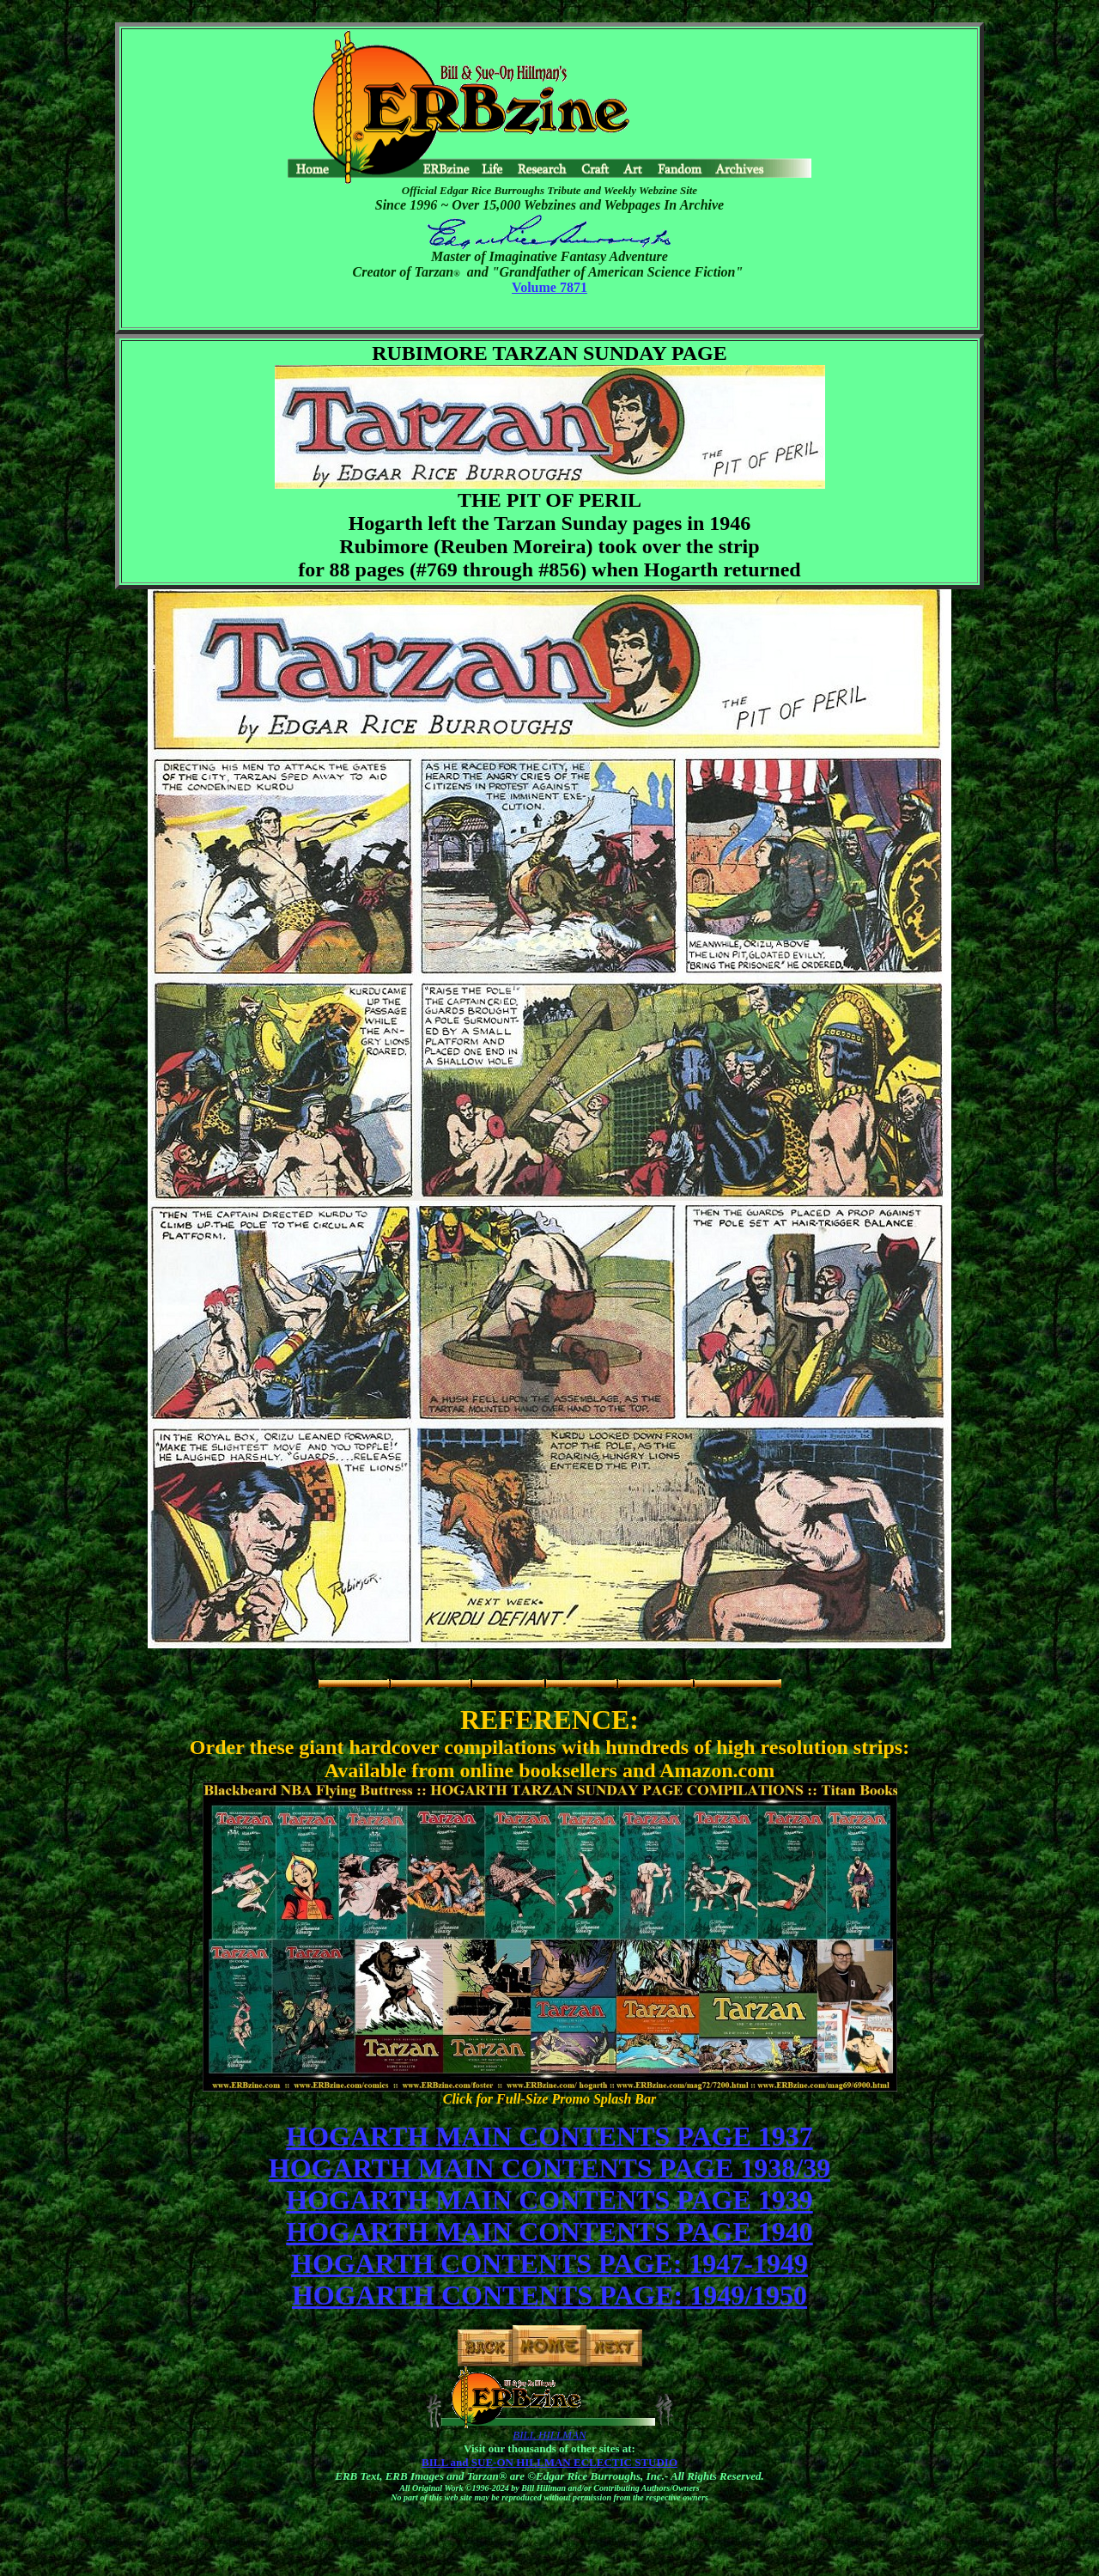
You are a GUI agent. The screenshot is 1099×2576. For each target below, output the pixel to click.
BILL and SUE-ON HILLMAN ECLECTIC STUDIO (549, 2462)
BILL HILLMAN (549, 2434)
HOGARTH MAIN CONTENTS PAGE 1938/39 (549, 2168)
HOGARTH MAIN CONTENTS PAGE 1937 (549, 2136)
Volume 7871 (549, 287)
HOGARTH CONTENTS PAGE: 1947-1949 (549, 2263)
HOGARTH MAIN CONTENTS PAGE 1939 (549, 2199)
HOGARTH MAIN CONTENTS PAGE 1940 (549, 2231)
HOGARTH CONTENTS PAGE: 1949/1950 (549, 2295)
